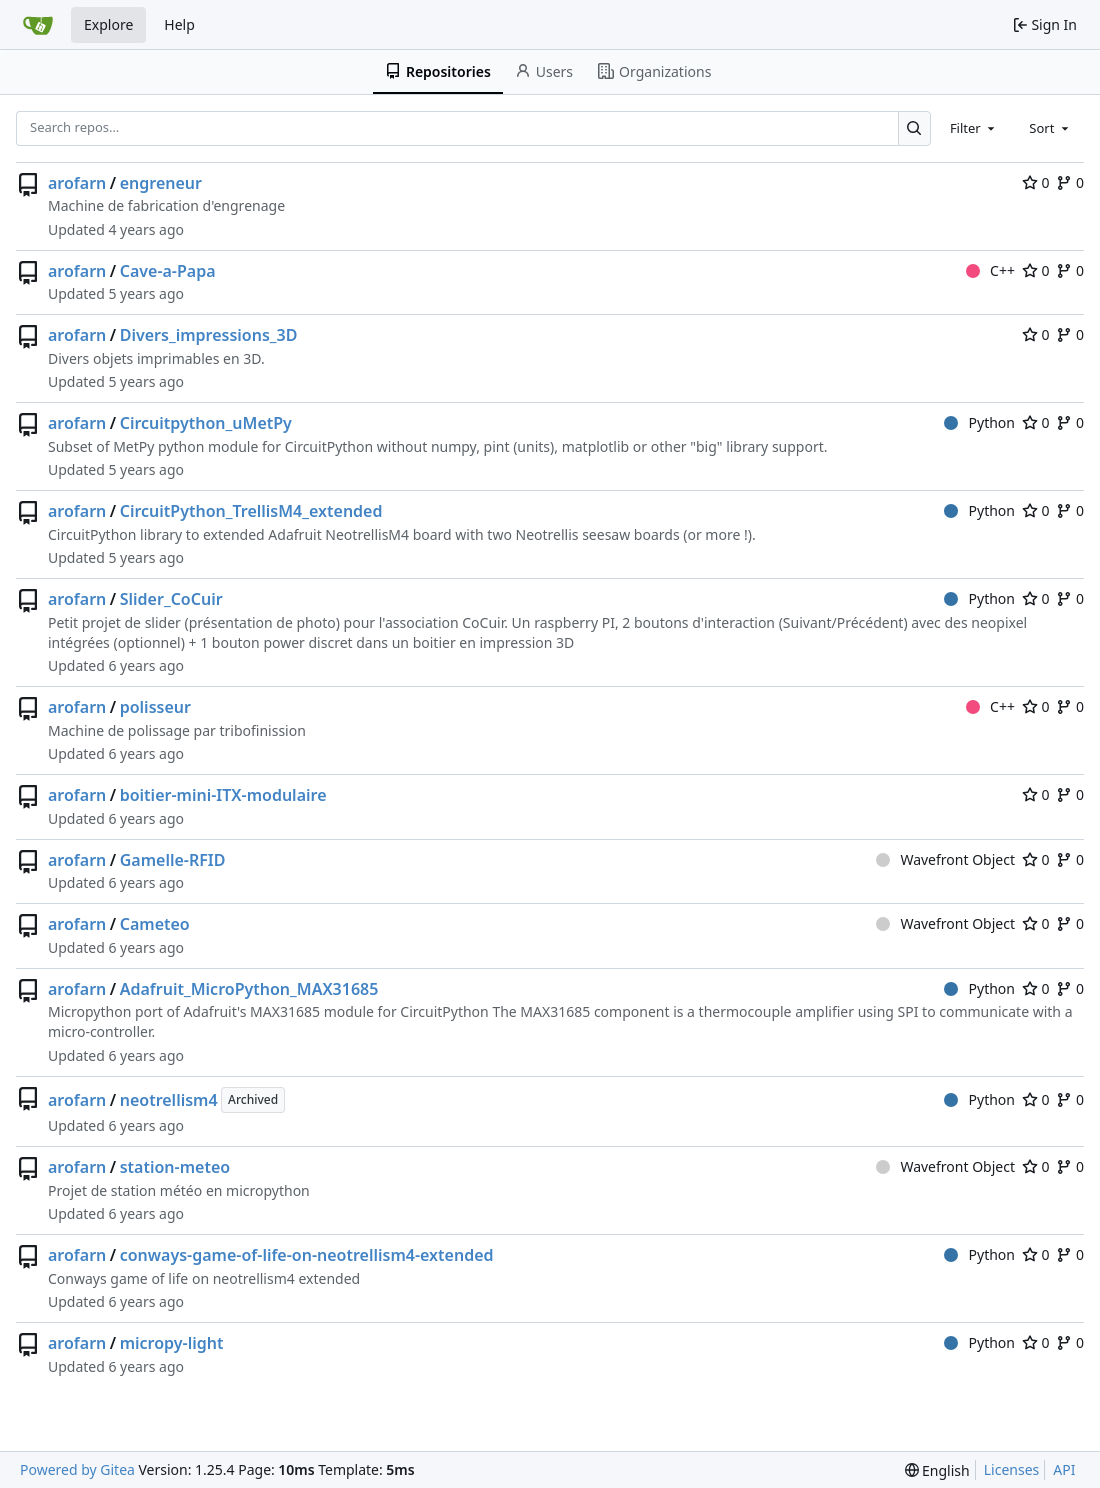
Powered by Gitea (77, 1469)
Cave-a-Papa (168, 271)
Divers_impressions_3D (209, 335)
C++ (990, 270)
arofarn (77, 183)
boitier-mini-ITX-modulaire (223, 795)
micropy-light (172, 1343)
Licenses (1012, 1469)
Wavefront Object (945, 859)
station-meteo (175, 1167)
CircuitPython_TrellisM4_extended (251, 511)
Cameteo (155, 924)
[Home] (38, 25)
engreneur (161, 183)
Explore (108, 24)
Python (979, 422)
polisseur (155, 707)
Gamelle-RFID (173, 860)
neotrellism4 (169, 1100)
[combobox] (974, 128)
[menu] (937, 1470)
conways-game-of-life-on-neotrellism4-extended (307, 1255)
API (1064, 1469)
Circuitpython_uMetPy (206, 423)
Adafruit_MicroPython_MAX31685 (249, 989)
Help (179, 24)
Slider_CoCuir (171, 599)
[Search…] (914, 128)
